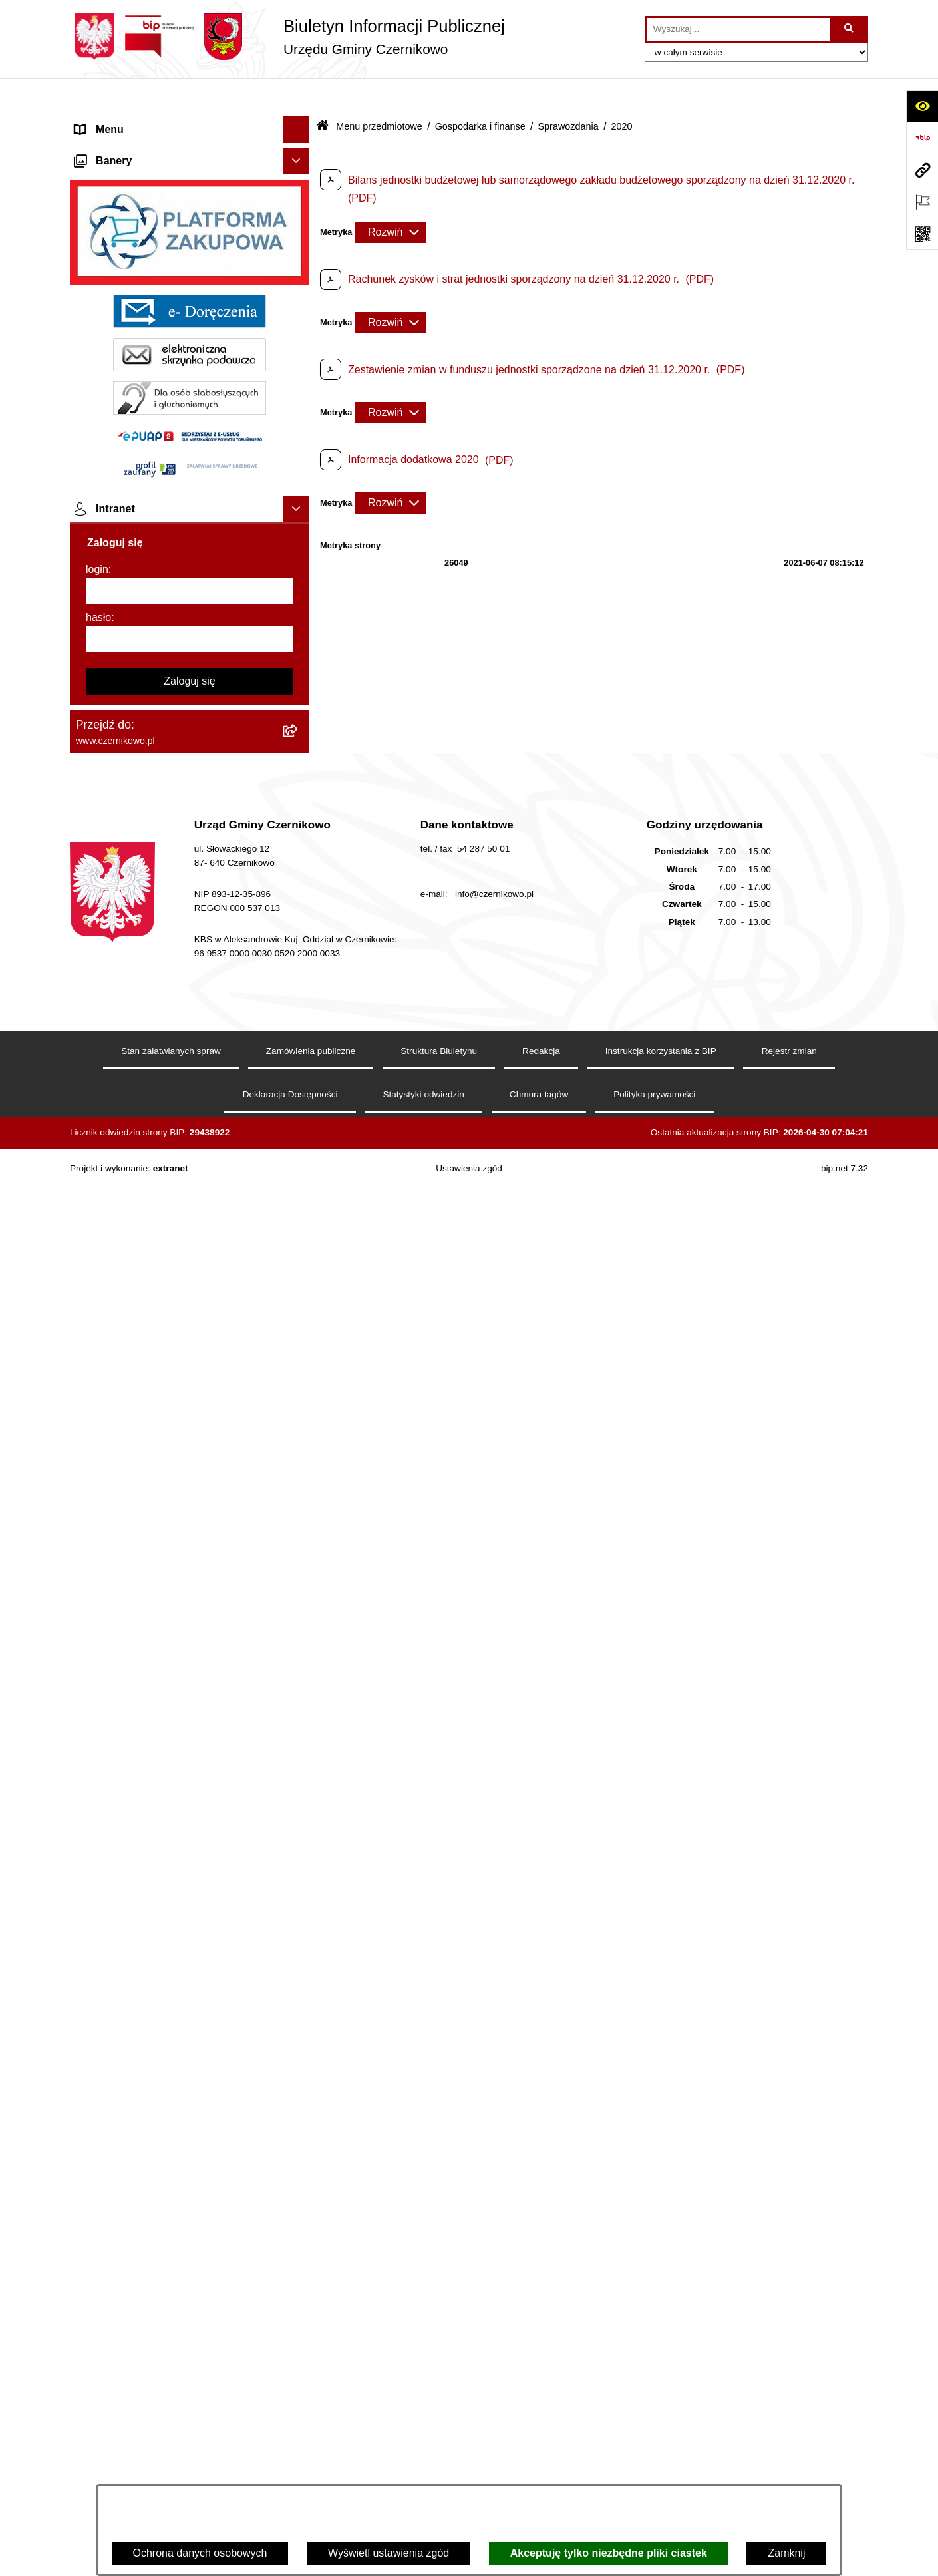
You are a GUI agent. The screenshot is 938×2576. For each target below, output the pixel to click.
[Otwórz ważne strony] (922, 202)
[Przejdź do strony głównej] (287, 36)
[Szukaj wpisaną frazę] (850, 29)
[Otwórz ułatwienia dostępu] (922, 106)
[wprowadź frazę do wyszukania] (738, 29)
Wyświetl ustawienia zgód (388, 2553)
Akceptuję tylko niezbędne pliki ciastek (608, 2553)
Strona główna (109, 122)
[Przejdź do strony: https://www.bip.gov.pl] (922, 138)
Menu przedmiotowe (123, 148)
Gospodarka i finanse (480, 92)
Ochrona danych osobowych (200, 2553)
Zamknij (786, 2553)
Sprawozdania (568, 92)
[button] (299, 123)
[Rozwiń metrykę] (390, 197)
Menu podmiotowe (118, 2151)
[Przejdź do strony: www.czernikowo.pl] (922, 170)
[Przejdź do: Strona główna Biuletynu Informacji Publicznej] (322, 92)
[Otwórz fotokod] (922, 234)
